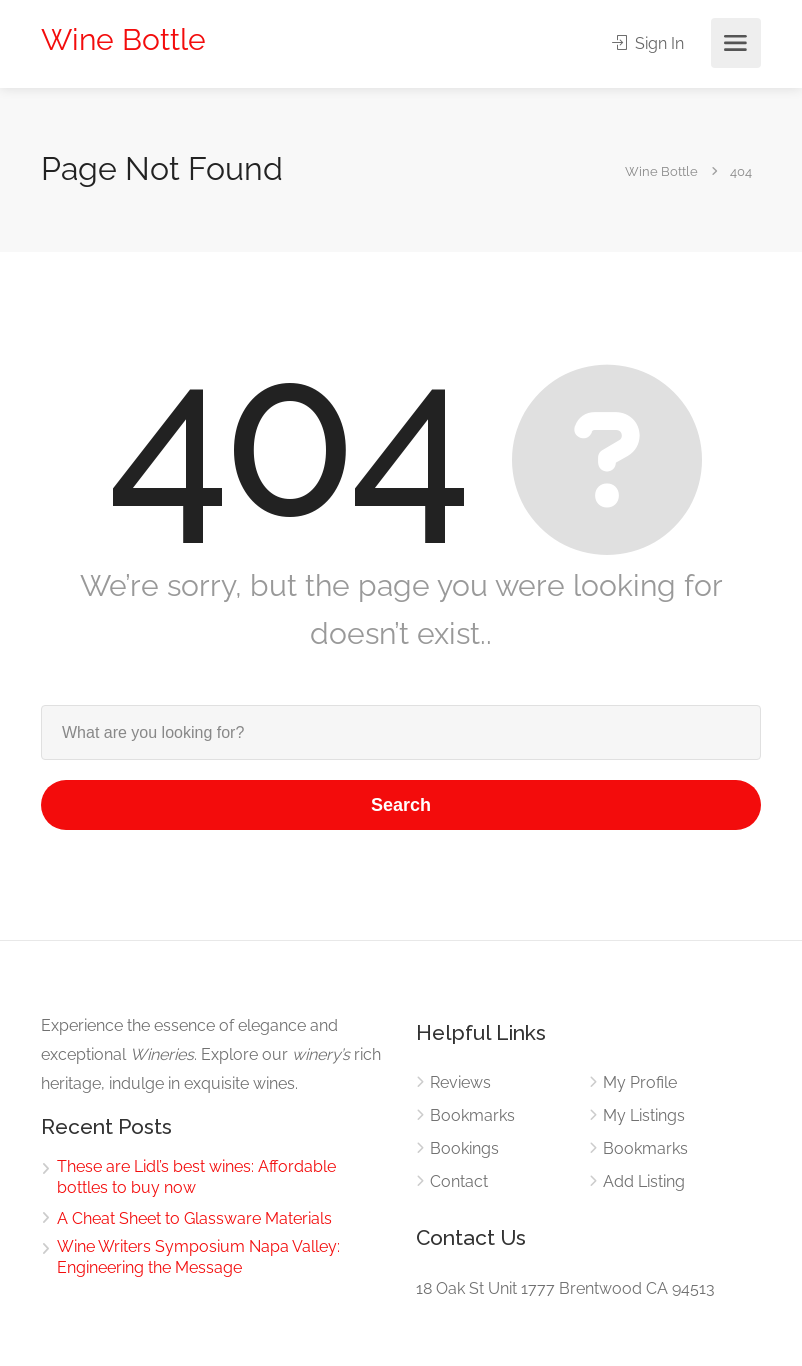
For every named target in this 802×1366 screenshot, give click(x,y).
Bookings (464, 1148)
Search (401, 805)
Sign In (648, 43)
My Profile (640, 1082)
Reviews (460, 1082)
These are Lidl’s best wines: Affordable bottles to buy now (196, 1177)
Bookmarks (472, 1115)
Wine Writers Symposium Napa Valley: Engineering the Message (198, 1257)
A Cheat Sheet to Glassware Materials (194, 1218)
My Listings (644, 1115)
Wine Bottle (123, 39)
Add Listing (644, 1181)
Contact (459, 1181)
